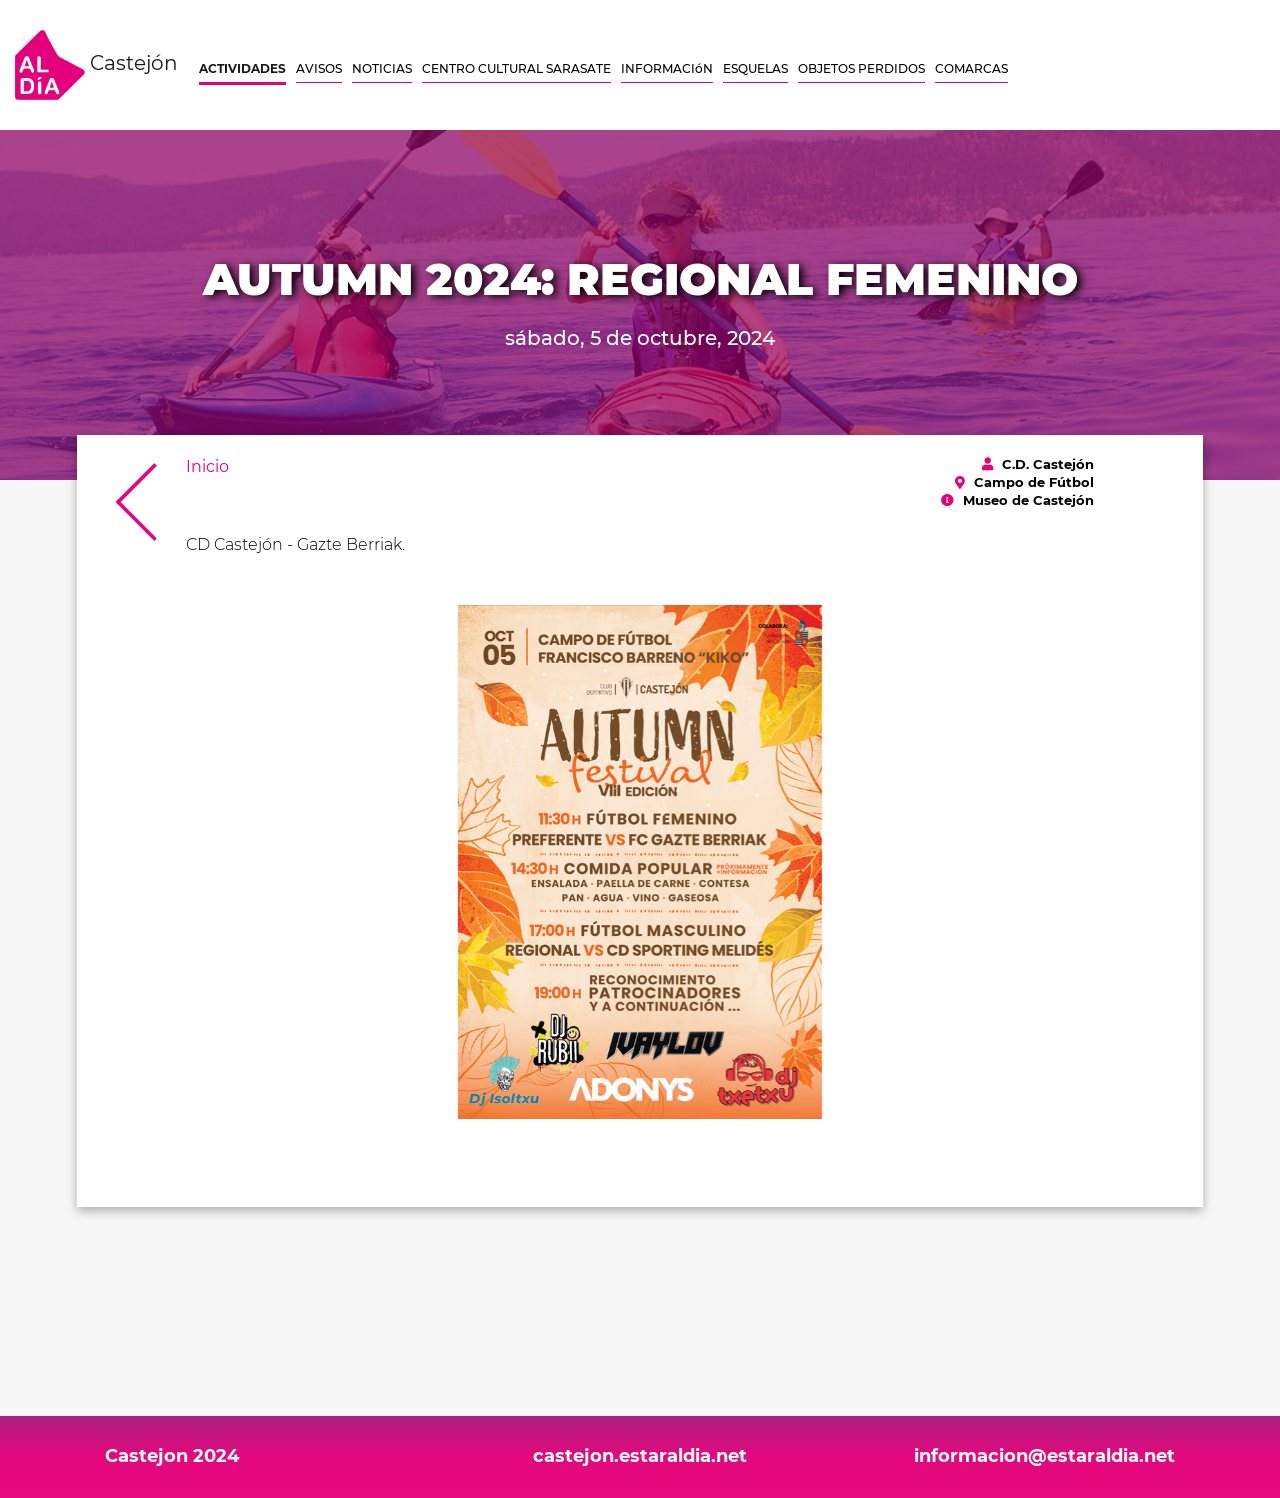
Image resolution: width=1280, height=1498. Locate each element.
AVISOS (319, 68)
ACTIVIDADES (242, 68)
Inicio (207, 466)
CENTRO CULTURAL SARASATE (516, 68)
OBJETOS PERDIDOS (861, 68)
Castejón (96, 65)
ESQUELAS (755, 68)
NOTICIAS (382, 68)
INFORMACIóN (667, 68)
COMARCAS (971, 68)
